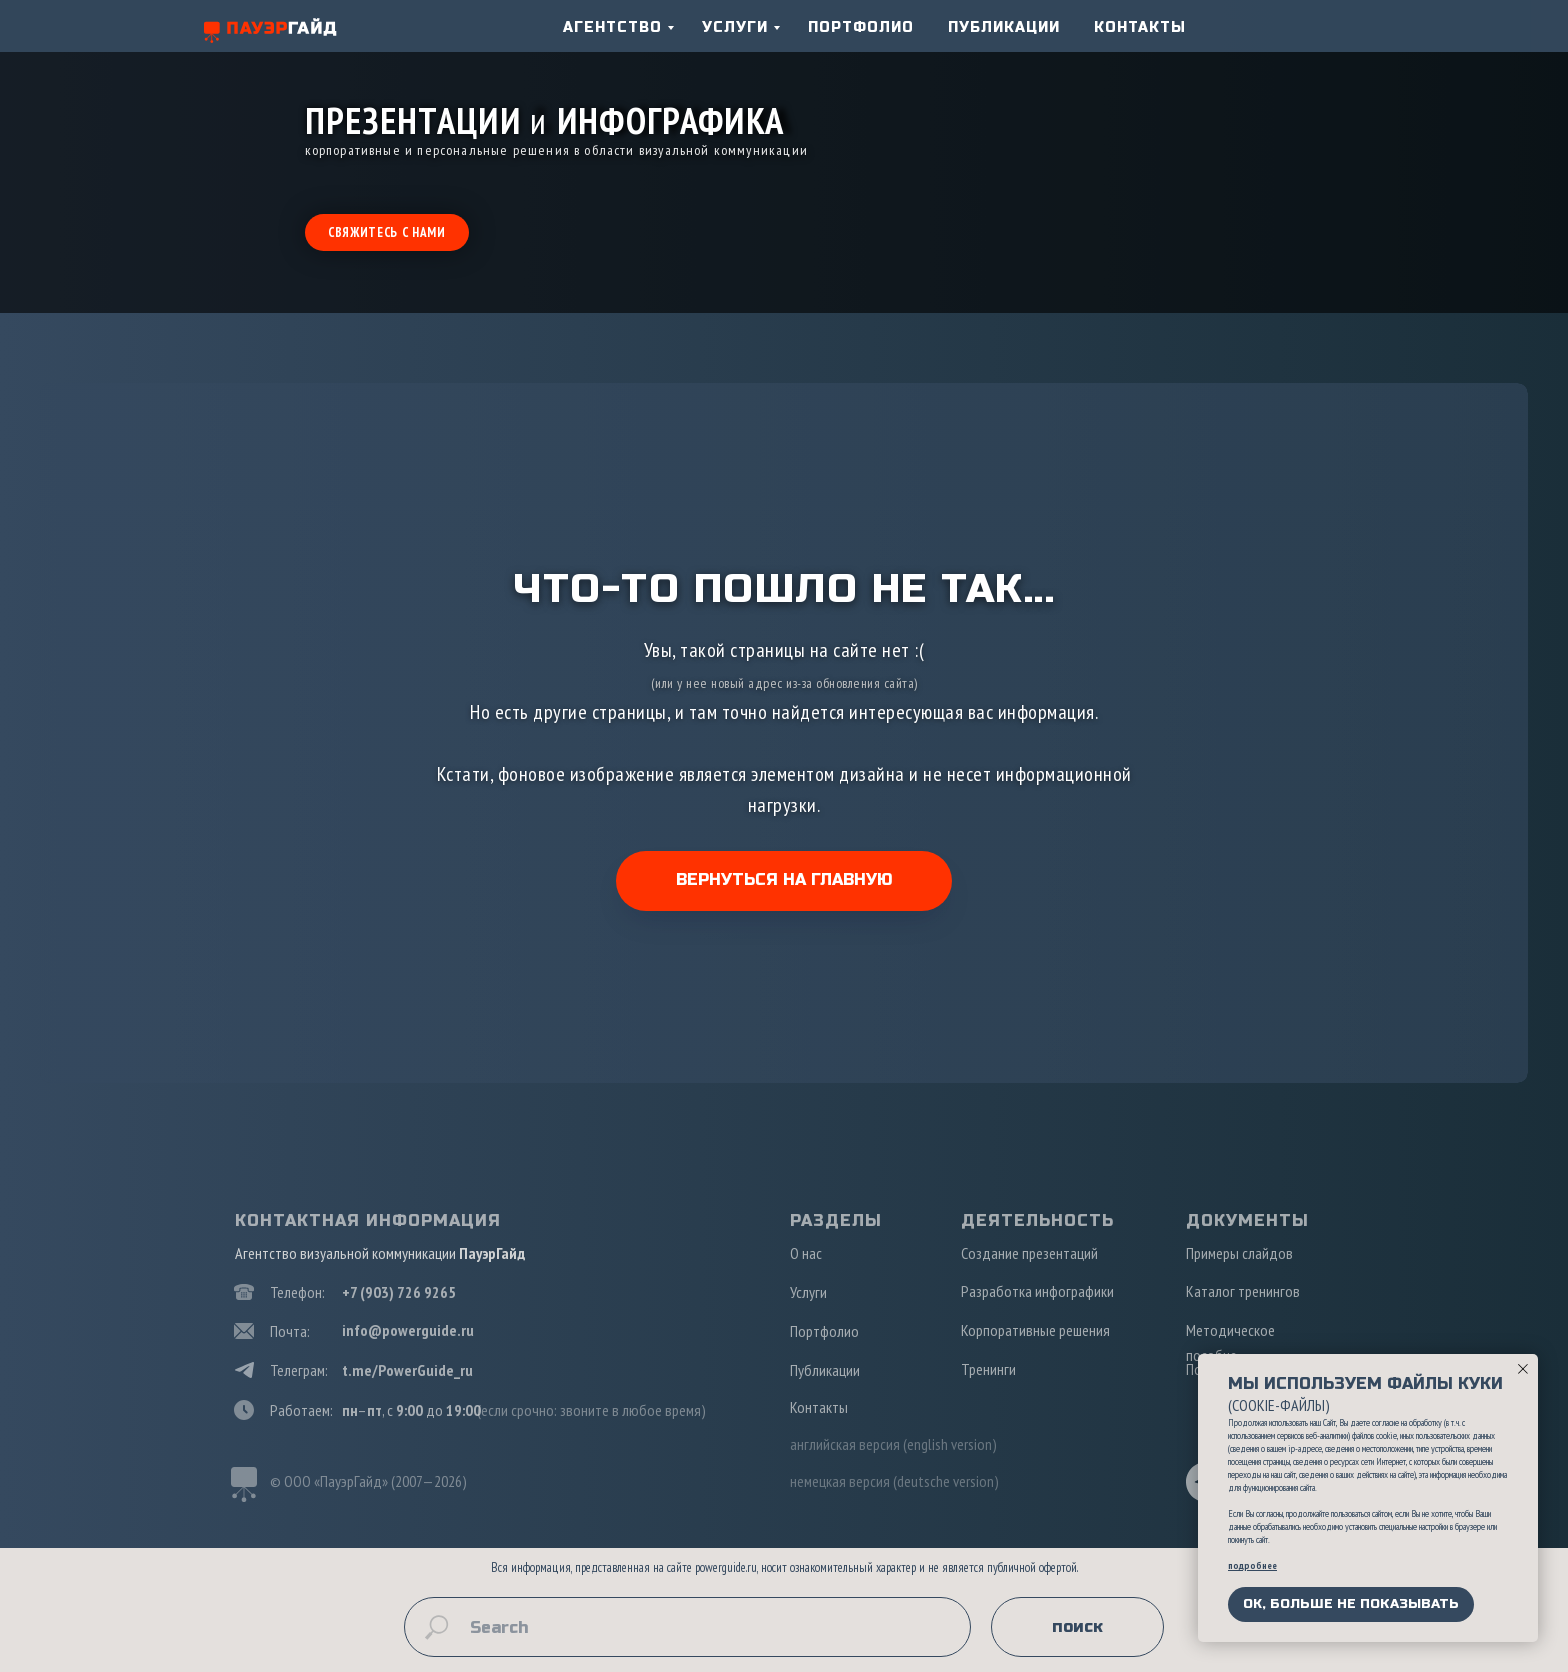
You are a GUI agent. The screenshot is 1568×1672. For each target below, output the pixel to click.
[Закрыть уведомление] (1523, 1369)
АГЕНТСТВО (612, 27)
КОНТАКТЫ (1140, 27)
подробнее (1252, 1565)
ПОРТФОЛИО (861, 27)
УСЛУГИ (735, 27)
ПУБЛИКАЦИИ (1004, 27)
